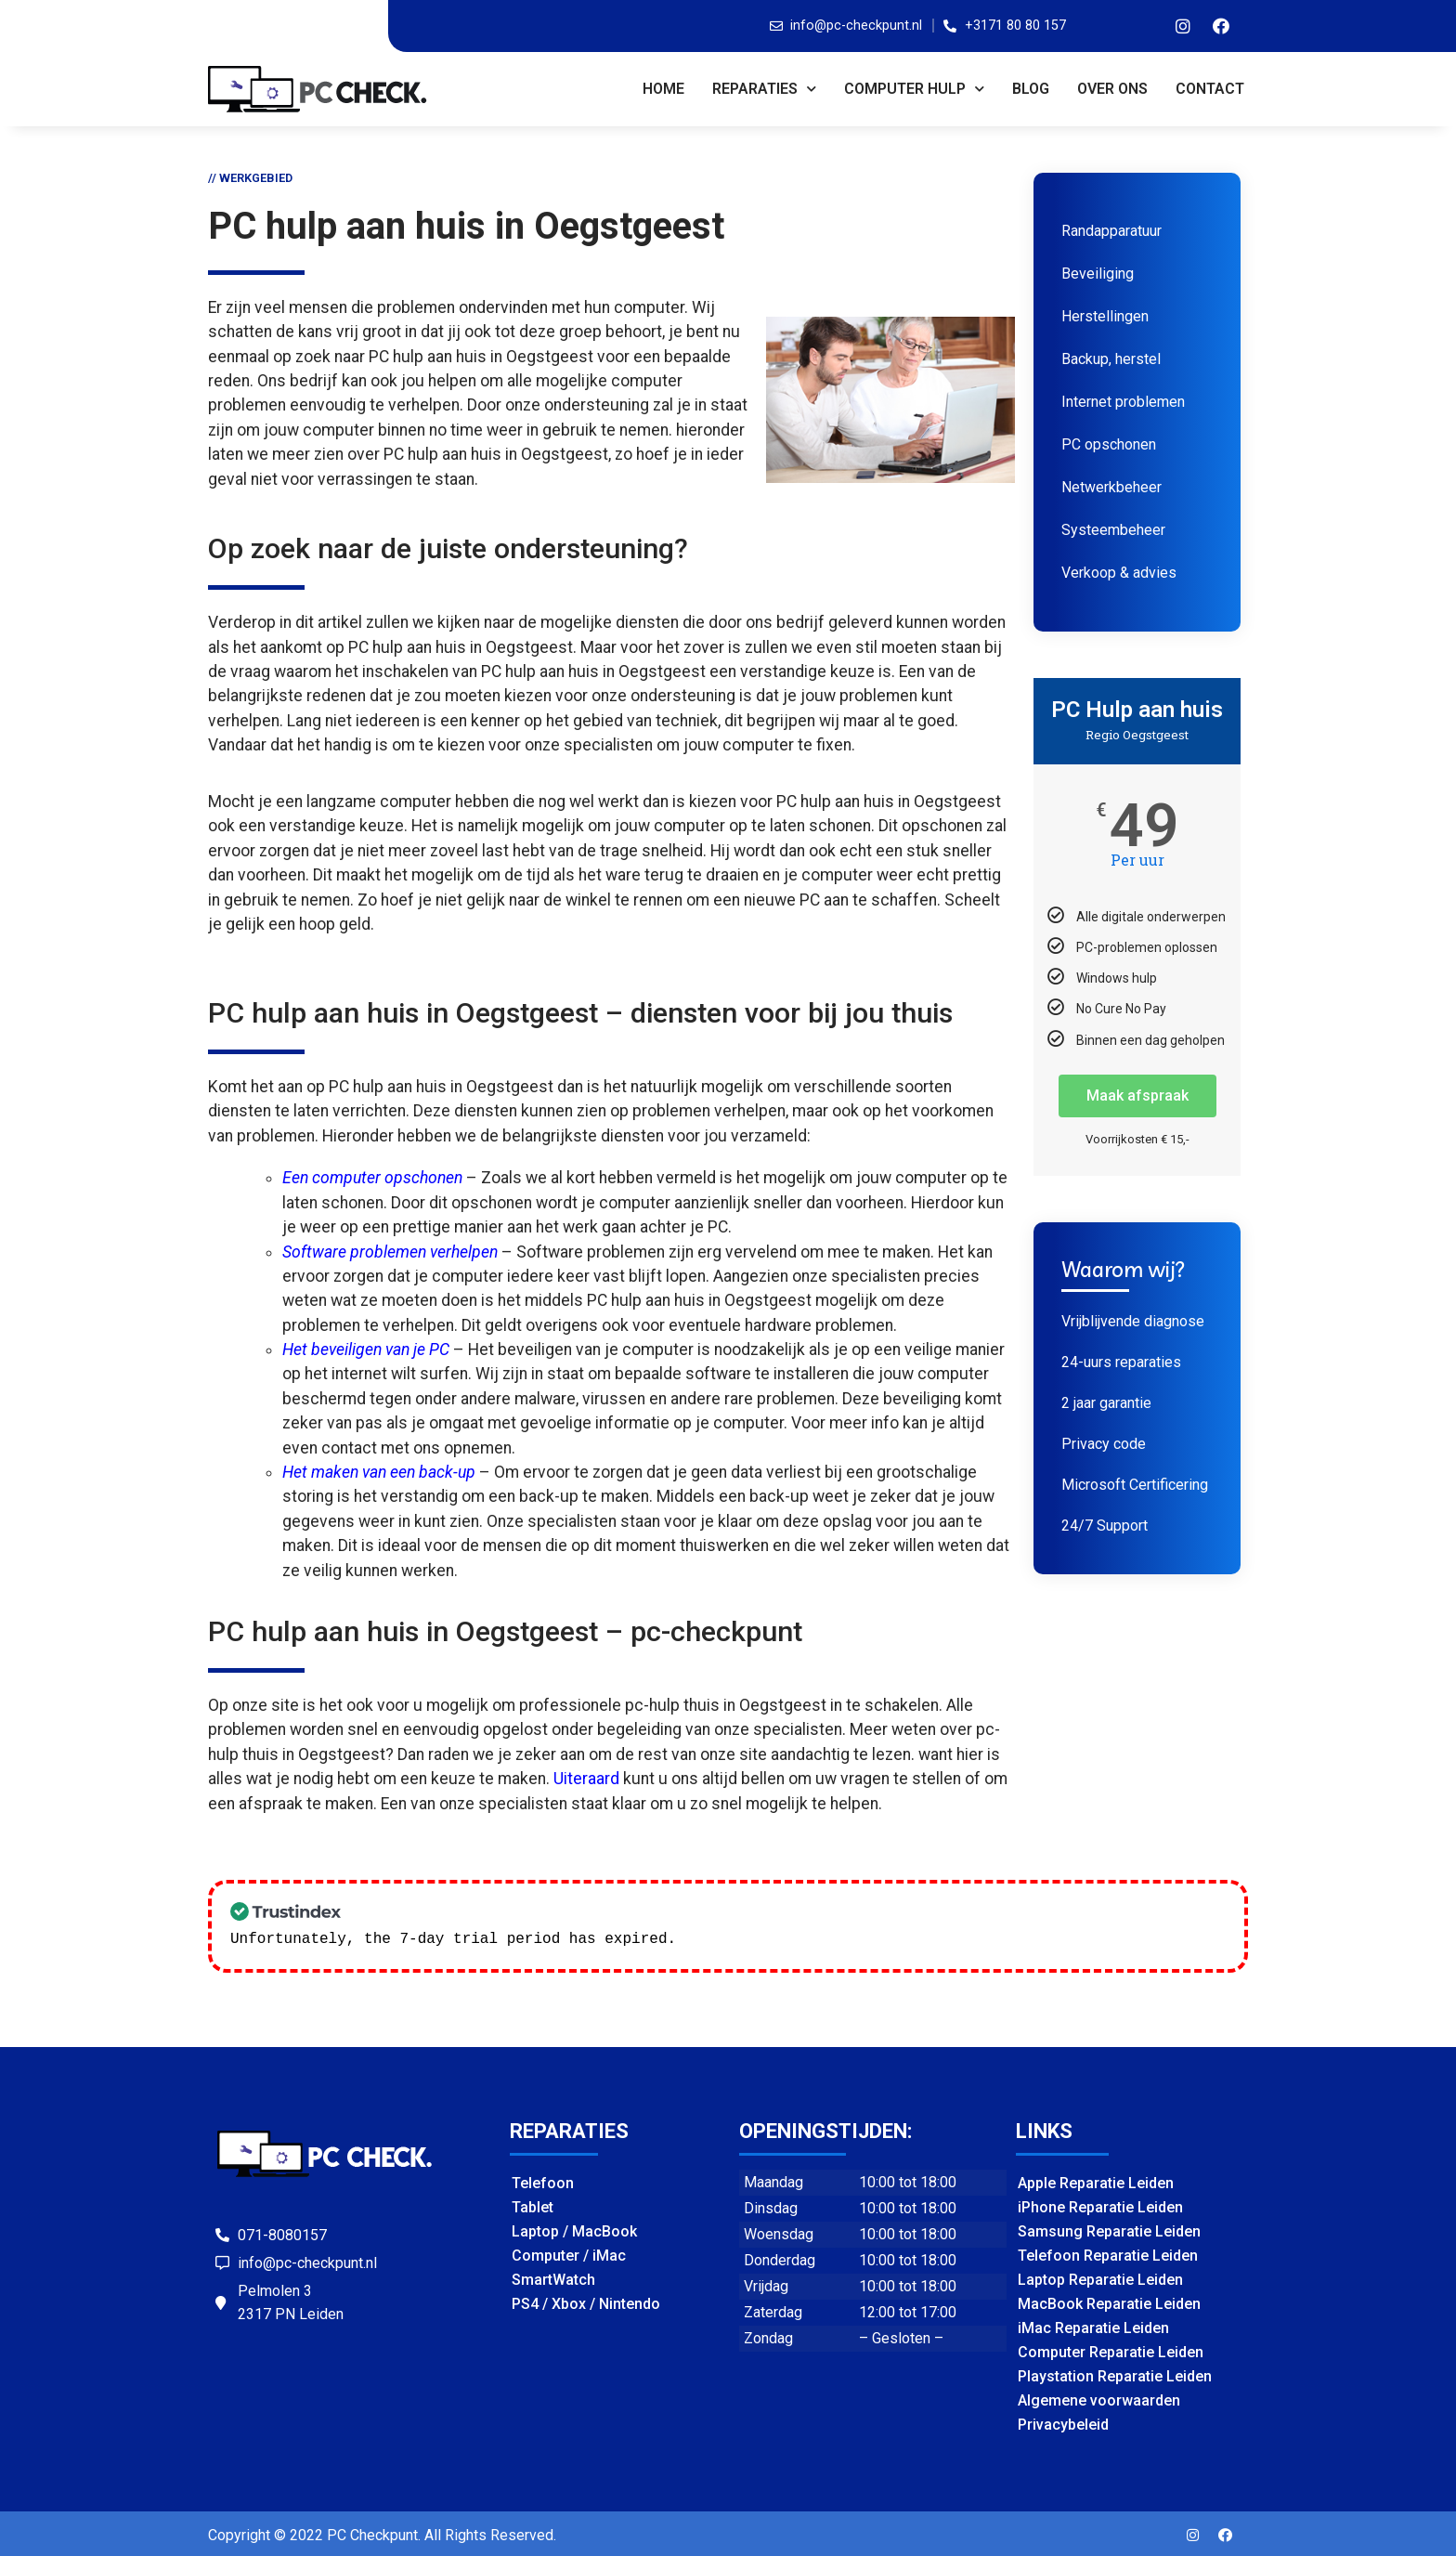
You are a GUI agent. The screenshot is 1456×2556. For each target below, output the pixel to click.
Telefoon (543, 2181)
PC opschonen (1108, 444)
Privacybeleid (1063, 2423)
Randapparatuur (1111, 231)
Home (663, 89)
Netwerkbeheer (1111, 487)
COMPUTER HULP (914, 88)
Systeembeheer (1113, 530)
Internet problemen (1123, 402)
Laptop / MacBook (574, 2229)
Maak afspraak (1137, 1095)
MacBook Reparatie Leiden (1109, 2302)
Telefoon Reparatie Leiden (1108, 2254)
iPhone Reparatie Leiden (1100, 2205)
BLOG (1030, 89)
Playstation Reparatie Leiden (1115, 2374)
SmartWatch (553, 2278)
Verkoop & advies (1118, 572)
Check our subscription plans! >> (827, 1937)
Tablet (532, 2205)
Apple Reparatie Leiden (1096, 2181)
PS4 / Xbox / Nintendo (586, 2302)
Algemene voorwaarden (1099, 2398)
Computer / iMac (569, 2254)
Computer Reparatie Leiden (1110, 2350)
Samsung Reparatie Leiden (1109, 2229)
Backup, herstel (1111, 359)
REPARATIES (764, 88)
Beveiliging (1097, 273)
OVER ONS (1112, 89)
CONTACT (1210, 89)
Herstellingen (1105, 316)
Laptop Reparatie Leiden (1100, 2278)
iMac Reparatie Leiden (1093, 2326)
